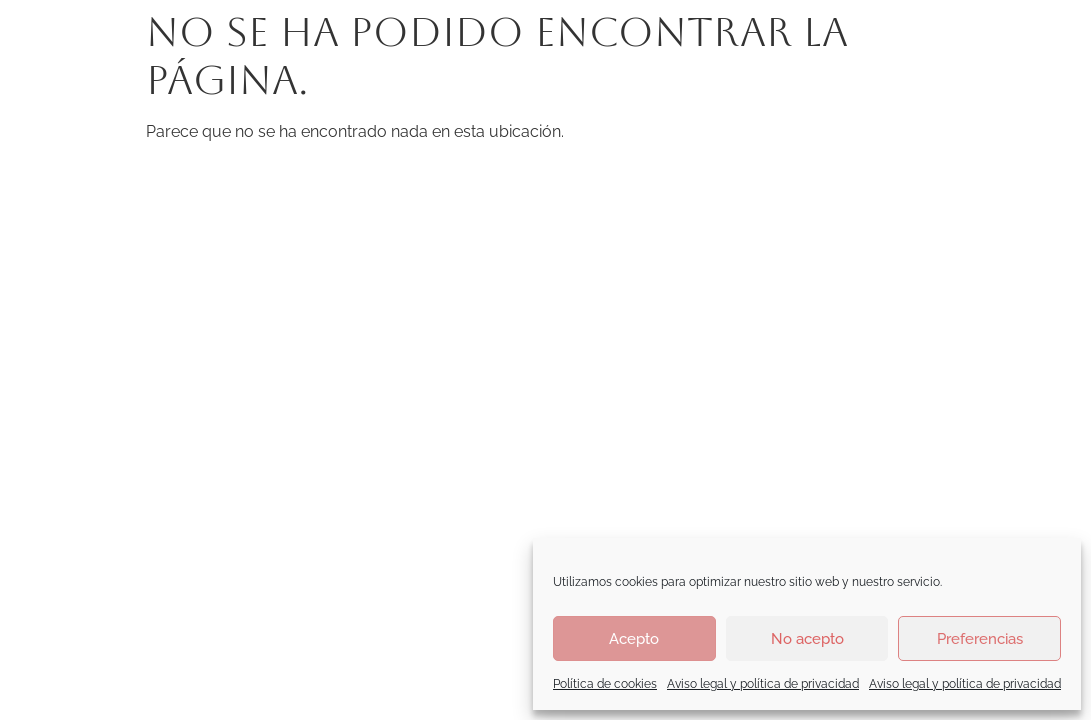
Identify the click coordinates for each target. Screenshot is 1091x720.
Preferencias (980, 639)
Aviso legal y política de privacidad (763, 684)
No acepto (807, 639)
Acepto (634, 639)
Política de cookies (605, 684)
